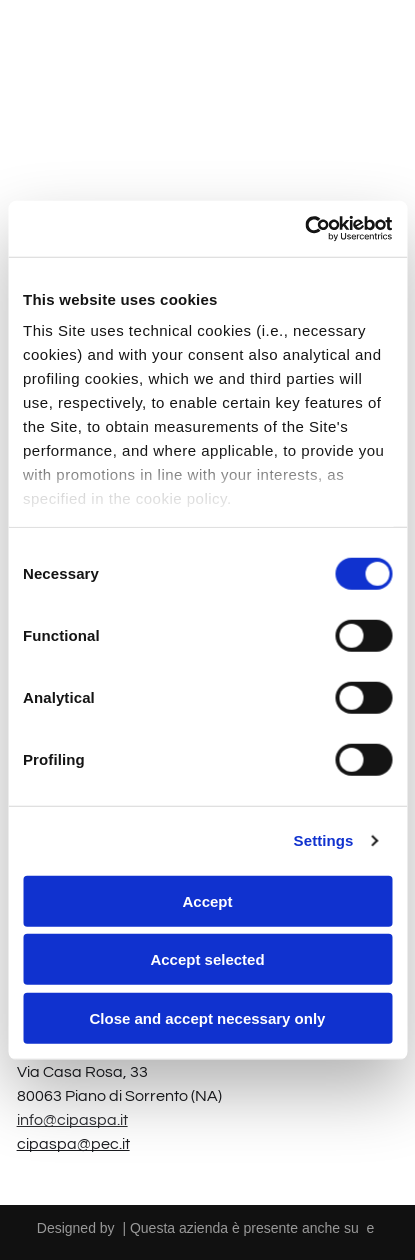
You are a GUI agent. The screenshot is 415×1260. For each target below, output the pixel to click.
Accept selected (207, 959)
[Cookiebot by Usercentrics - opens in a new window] (304, 229)
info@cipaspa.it (72, 1120)
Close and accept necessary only (208, 1017)
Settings (324, 840)
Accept (207, 900)
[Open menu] (374, 47)
